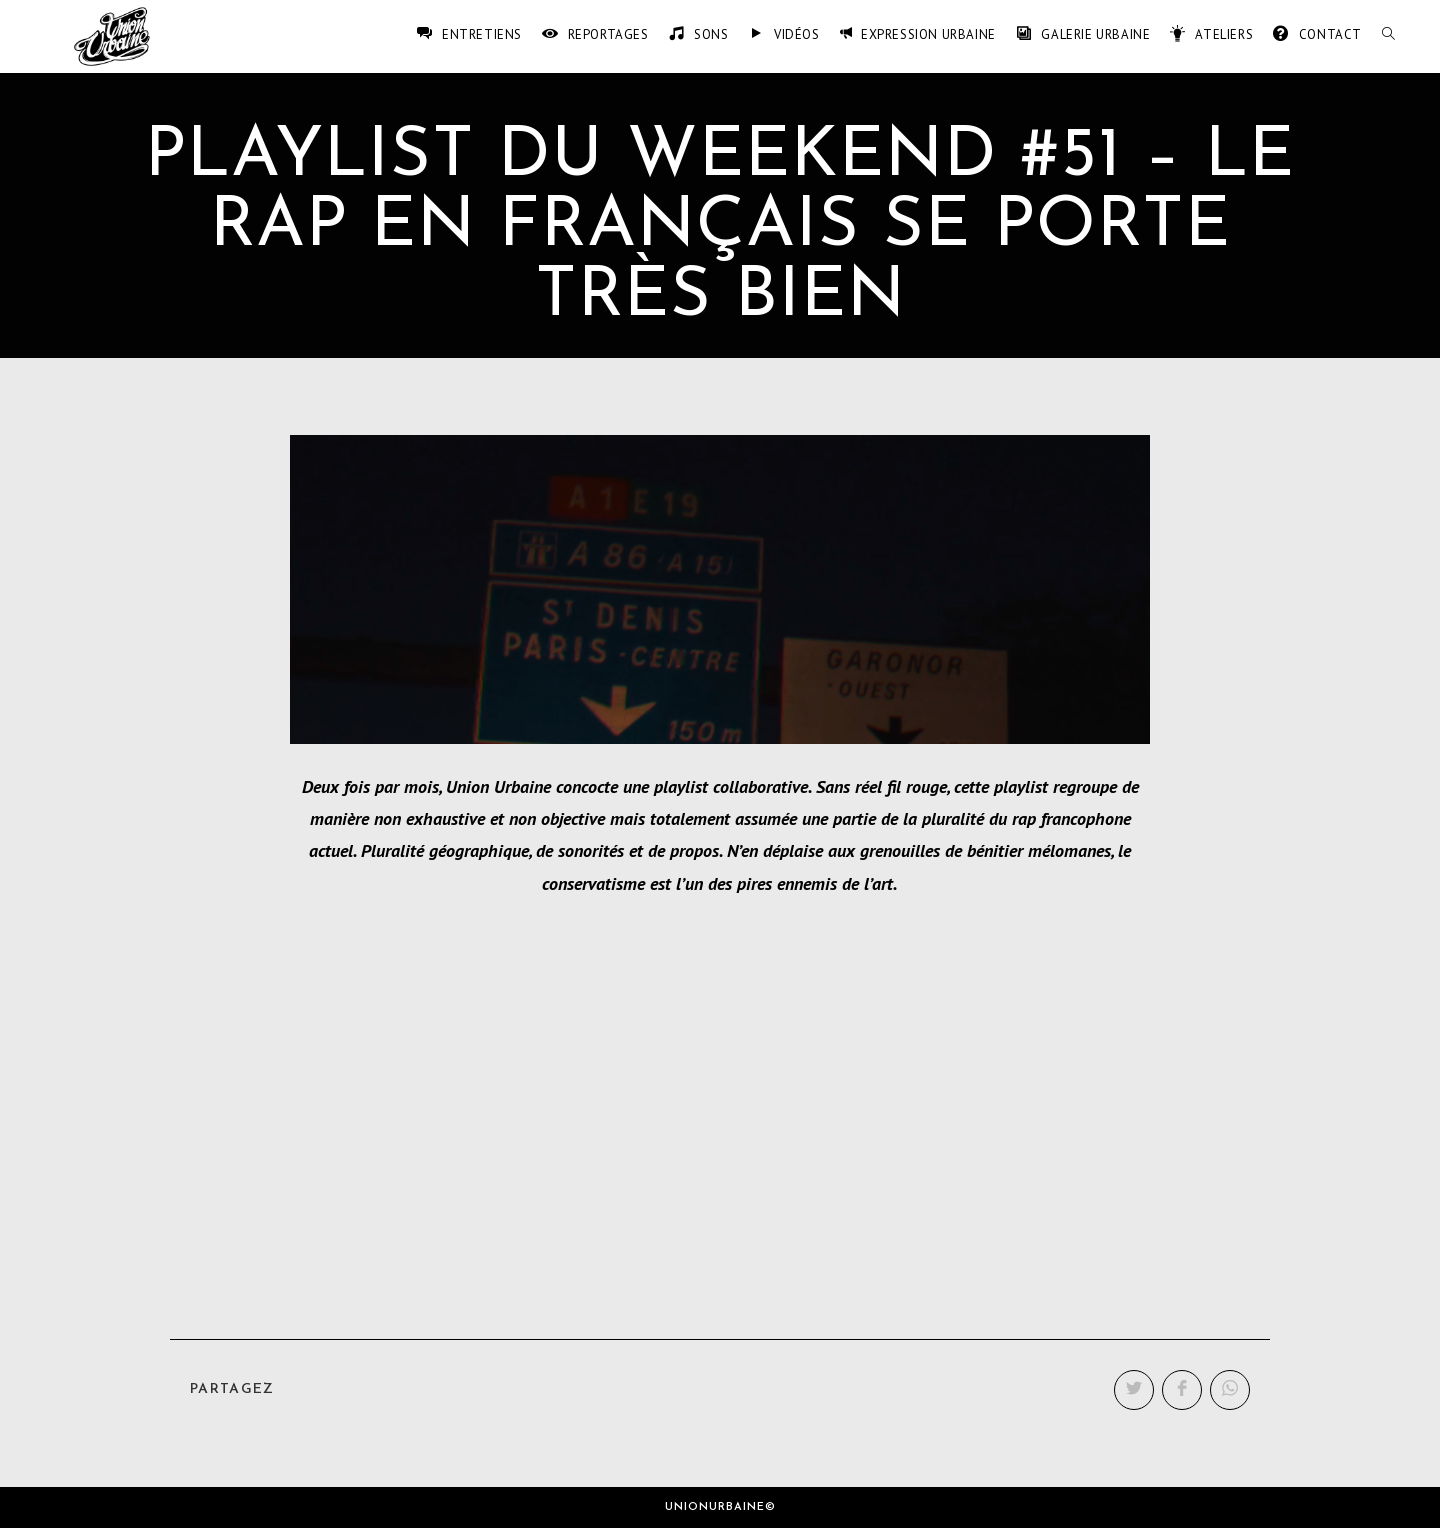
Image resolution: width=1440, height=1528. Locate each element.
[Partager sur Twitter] (1134, 1390)
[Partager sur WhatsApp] (1230, 1390)
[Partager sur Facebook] (1182, 1390)
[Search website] (1388, 35)
